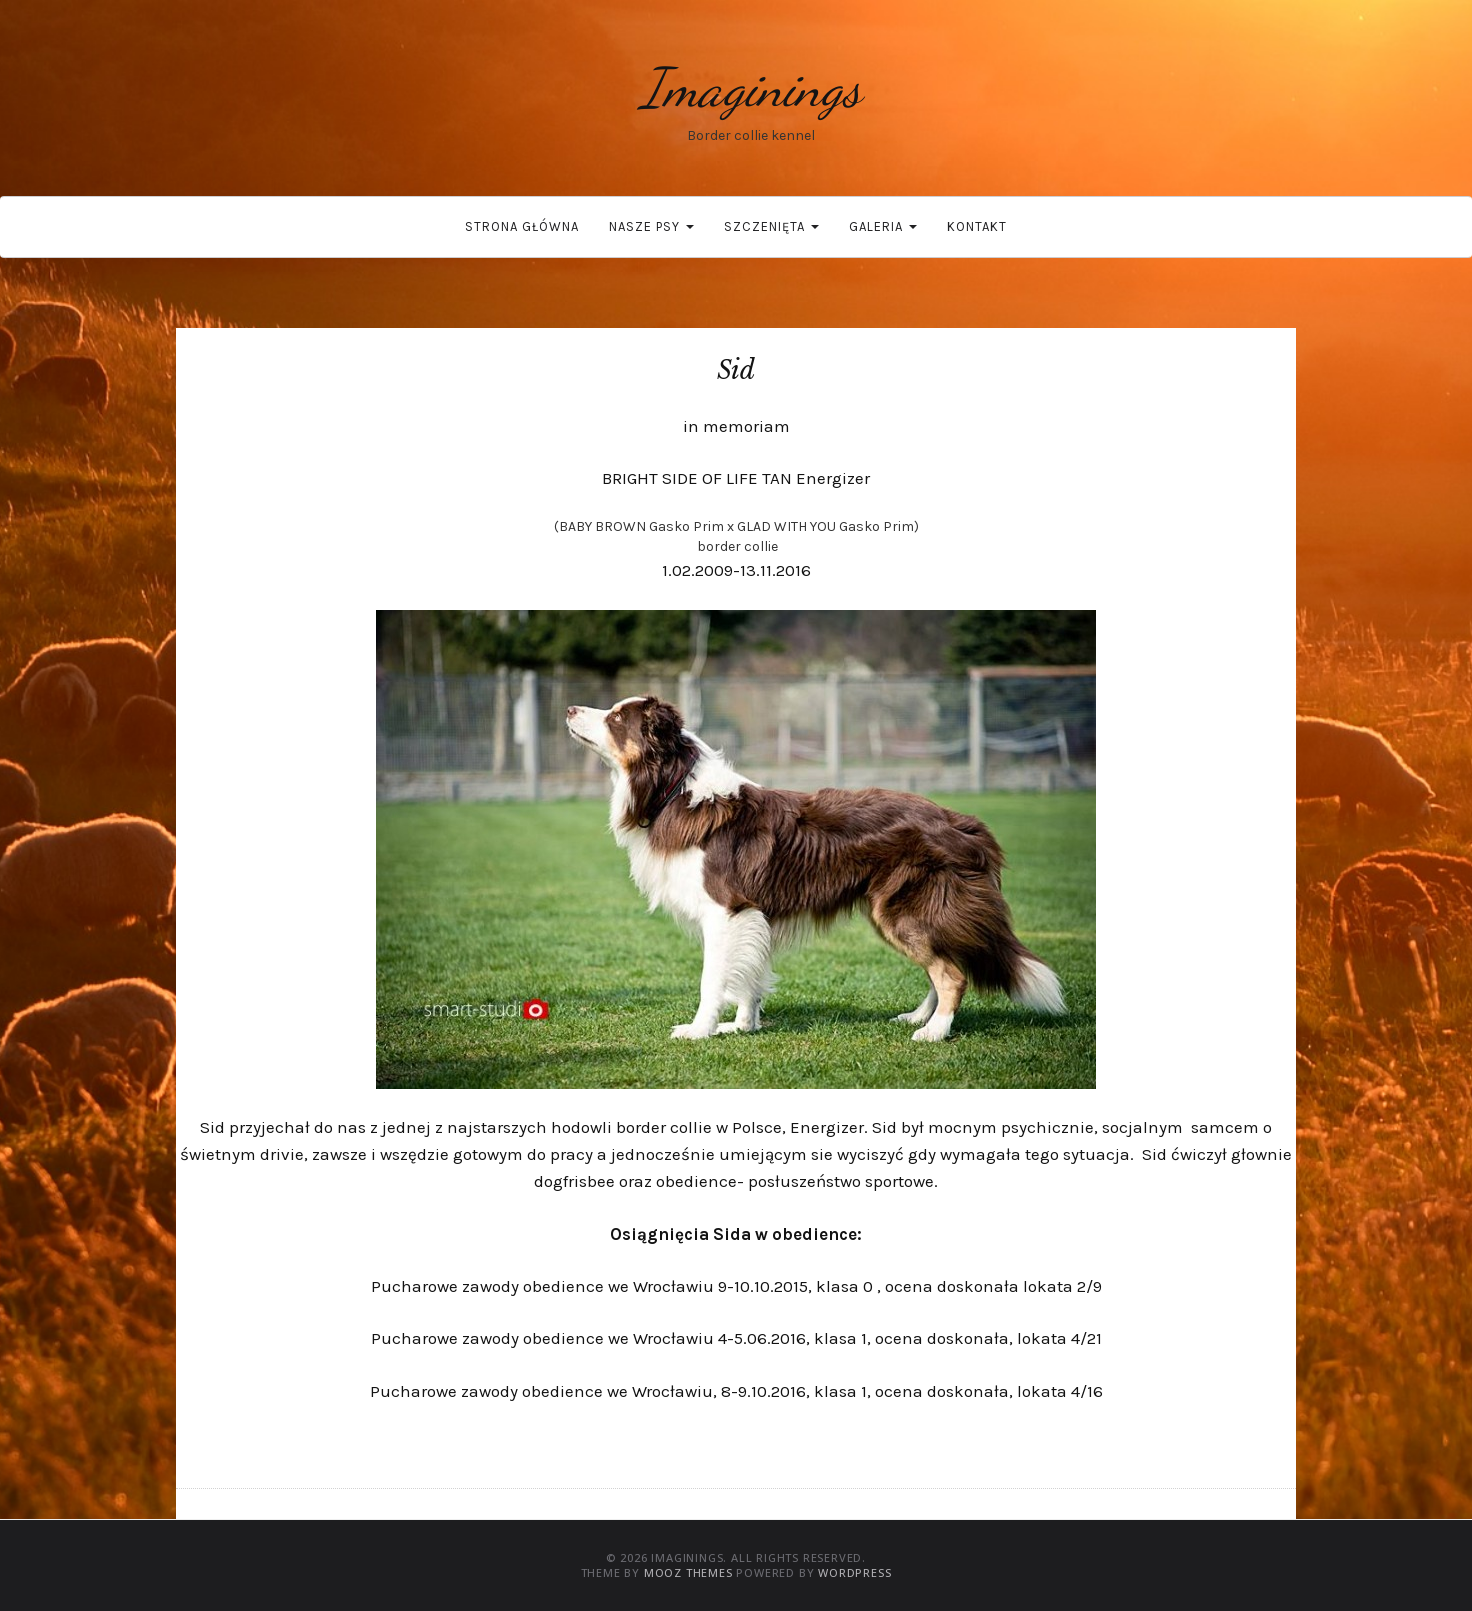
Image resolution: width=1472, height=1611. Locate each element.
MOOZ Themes (688, 1572)
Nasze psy (651, 226)
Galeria (883, 226)
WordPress (854, 1572)
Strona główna (522, 226)
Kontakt (977, 226)
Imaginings (751, 87)
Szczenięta (771, 226)
